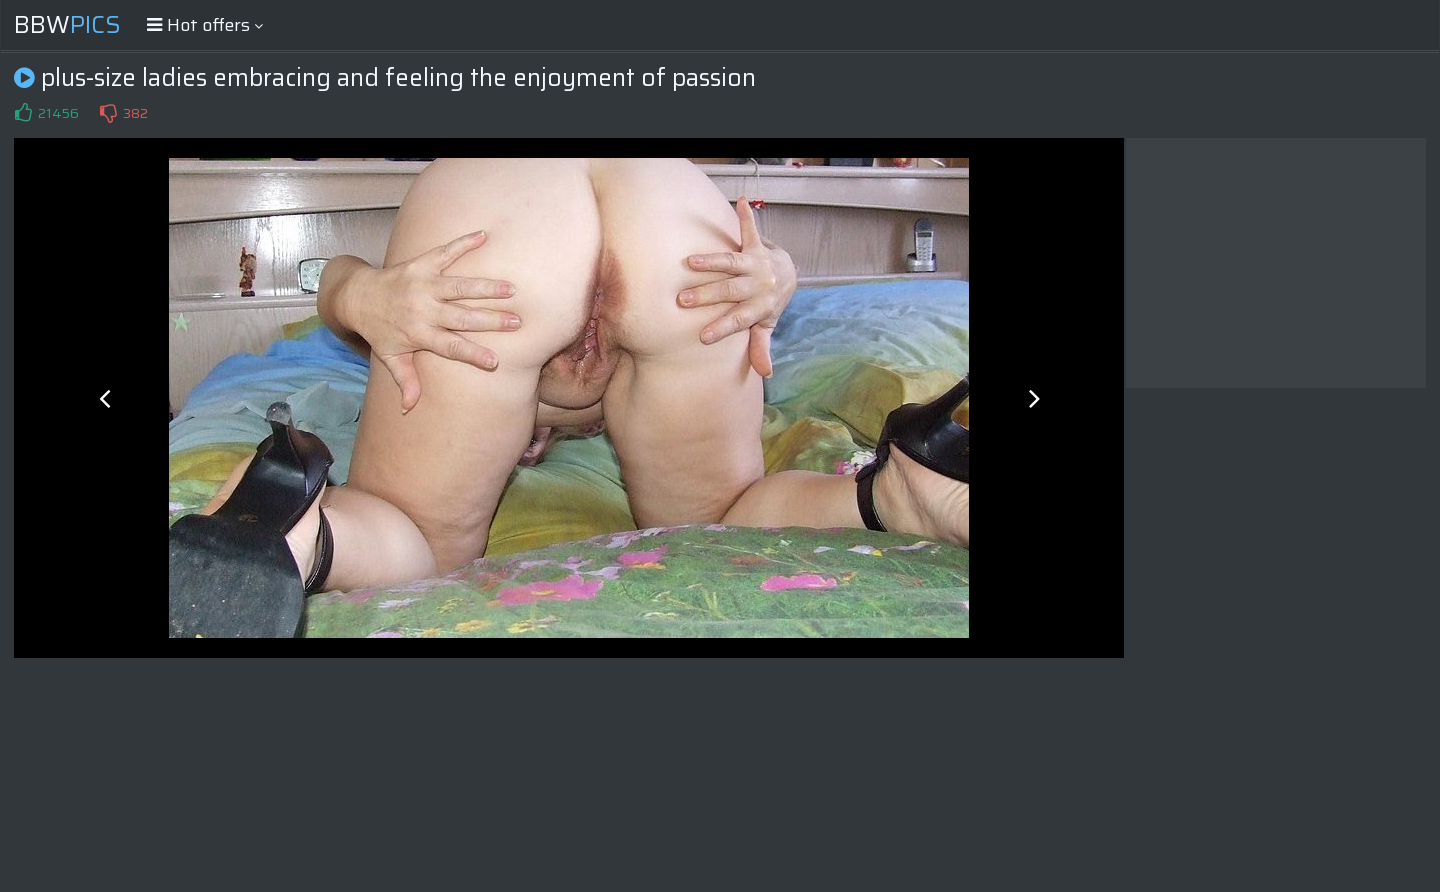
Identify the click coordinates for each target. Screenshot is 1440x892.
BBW (67, 25)
